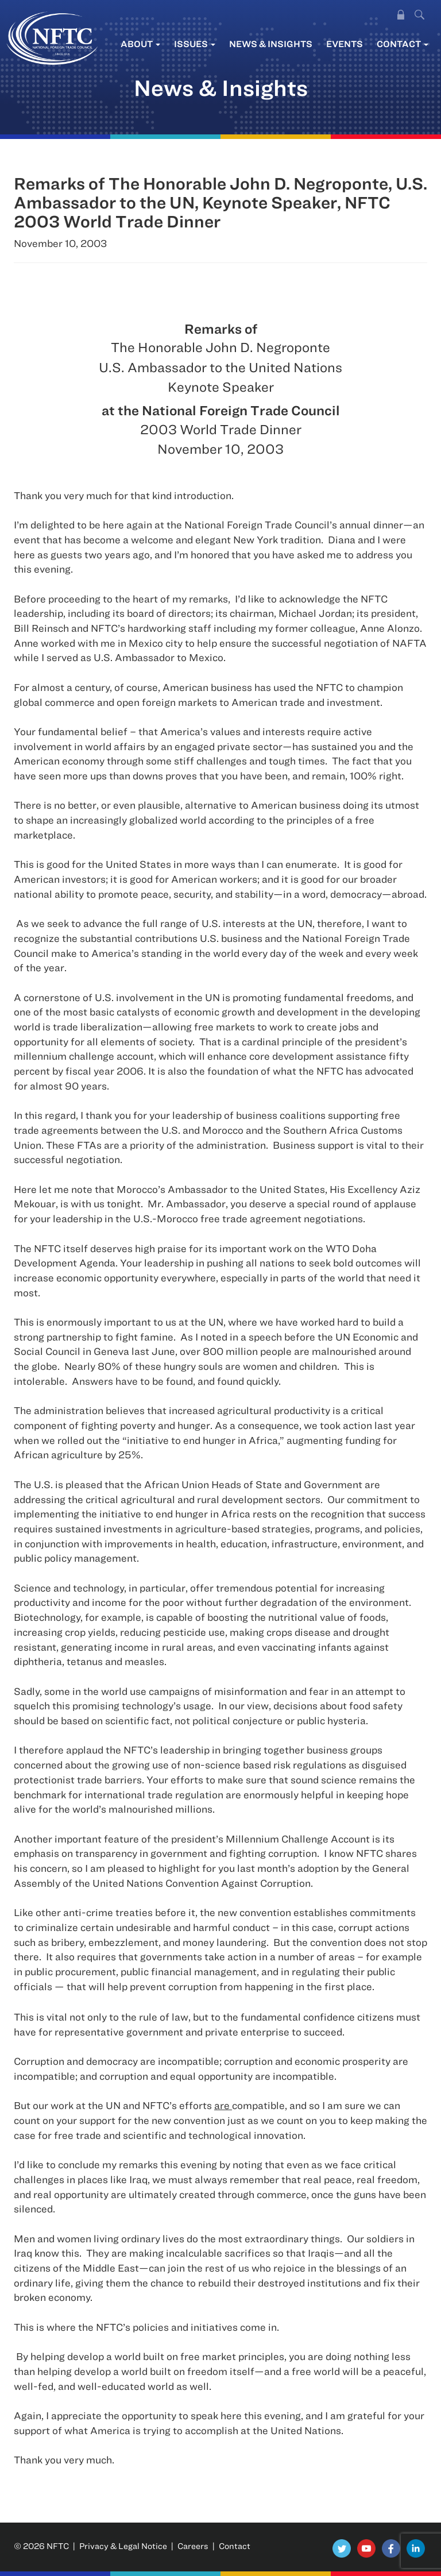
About (140, 43)
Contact (402, 43)
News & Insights (270, 43)
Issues (194, 43)
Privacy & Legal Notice (123, 2546)
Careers (192, 2546)
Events (344, 43)
